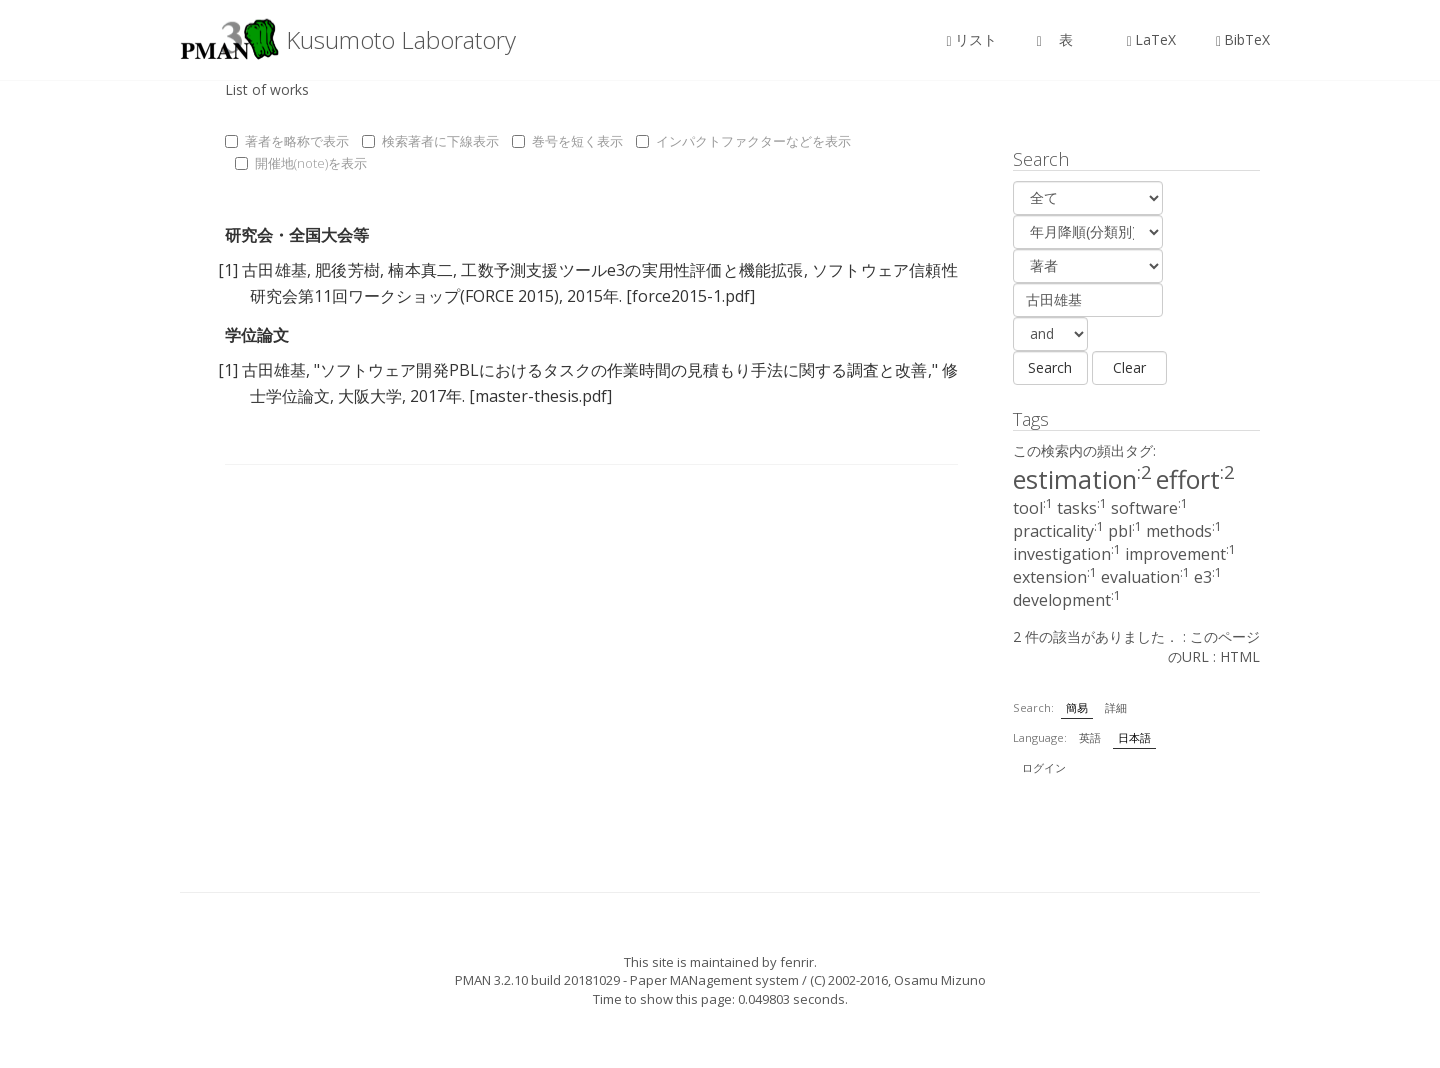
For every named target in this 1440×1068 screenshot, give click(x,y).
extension (1055, 577)
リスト (972, 39)
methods (1184, 531)
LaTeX (1151, 39)
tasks (1082, 508)
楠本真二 (420, 270)
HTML (1240, 656)
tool (1033, 508)
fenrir (797, 962)
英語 (1090, 737)
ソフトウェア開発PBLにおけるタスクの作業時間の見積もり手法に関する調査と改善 (623, 370)
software (1149, 508)
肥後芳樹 (347, 270)
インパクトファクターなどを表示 (743, 141)
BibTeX (1243, 39)
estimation (1082, 479)
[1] (228, 270)
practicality (1058, 531)
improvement (1180, 554)
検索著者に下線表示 (430, 141)
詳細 (1116, 707)
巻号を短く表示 (567, 141)
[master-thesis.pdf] (540, 396)
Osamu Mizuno (940, 980)
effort (1195, 479)
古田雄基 (274, 270)
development (1067, 600)
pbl (1125, 531)
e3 (1208, 577)
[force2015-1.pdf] (690, 296)
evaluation (1145, 577)
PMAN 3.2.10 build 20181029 (537, 980)
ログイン (1044, 767)
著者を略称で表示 (287, 141)
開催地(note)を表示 (301, 163)
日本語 (1134, 737)
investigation (1067, 554)
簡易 (1077, 707)
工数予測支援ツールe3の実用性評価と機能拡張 (632, 270)
